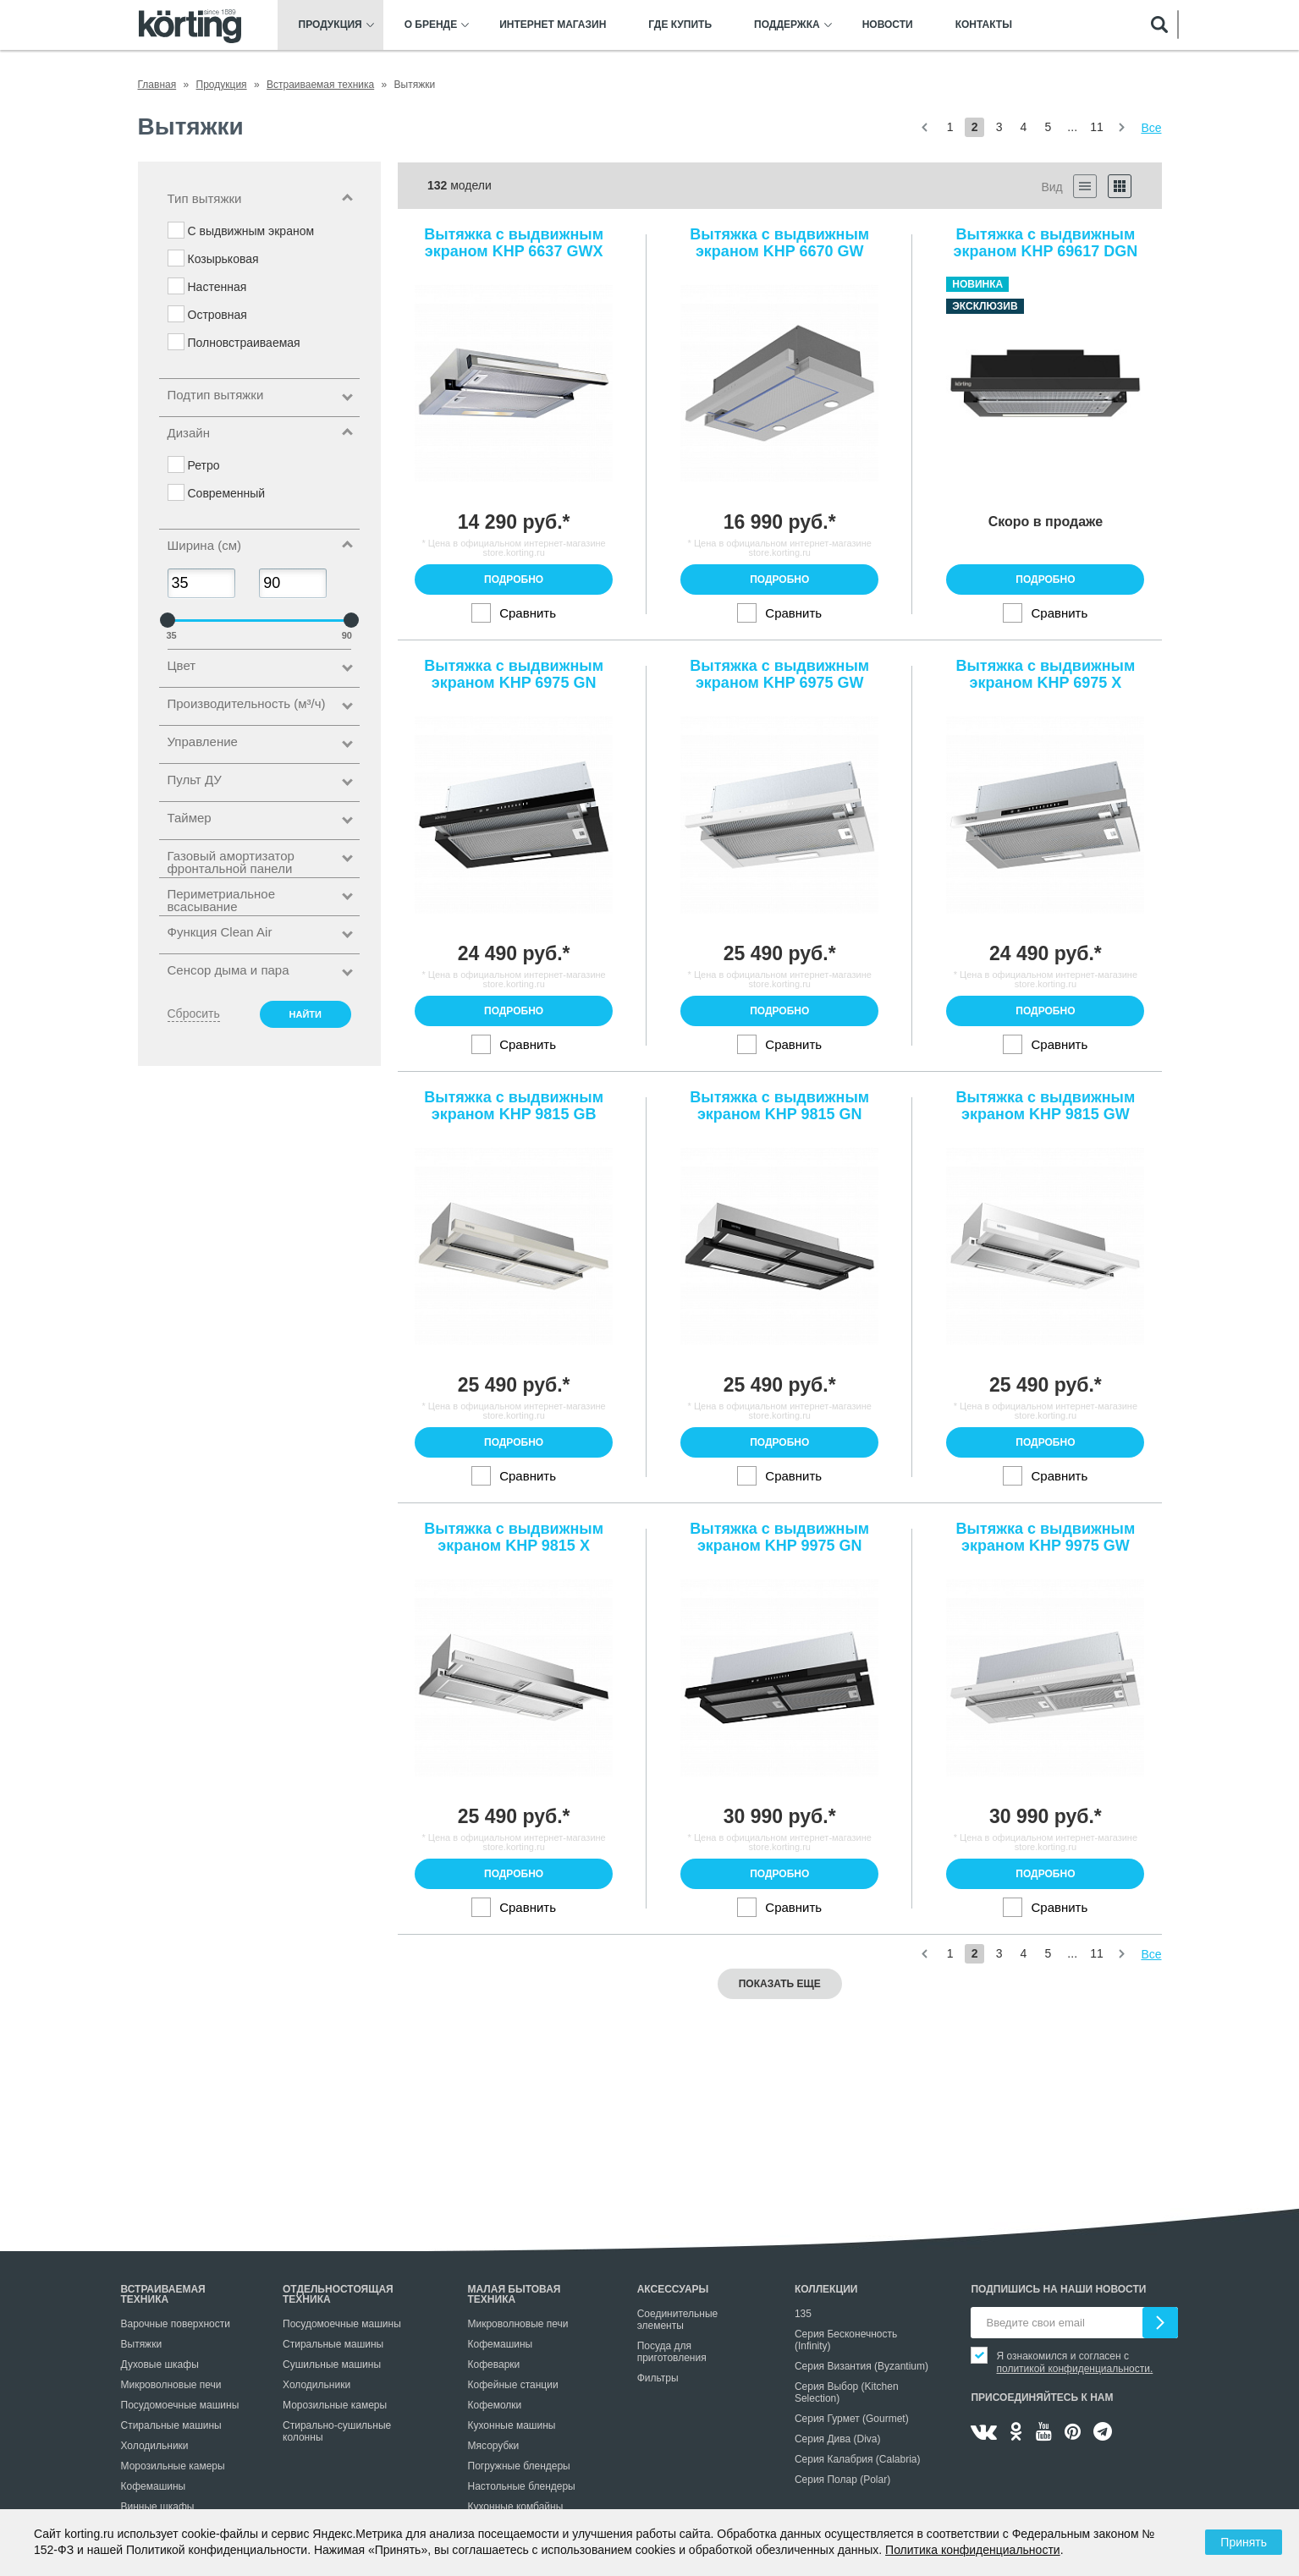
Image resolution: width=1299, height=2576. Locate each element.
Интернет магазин (552, 25)
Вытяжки (141, 2344)
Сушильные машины (332, 2364)
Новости (887, 25)
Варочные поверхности (175, 2324)
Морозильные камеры (173, 2466)
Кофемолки (495, 2405)
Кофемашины (153, 2486)
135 (803, 2314)
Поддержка (787, 25)
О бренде (431, 25)
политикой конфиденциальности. (1074, 2369)
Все (1151, 128)
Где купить (680, 25)
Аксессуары (673, 2289)
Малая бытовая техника (514, 2294)
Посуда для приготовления (672, 2352)
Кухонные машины (512, 2425)
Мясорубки (494, 2446)
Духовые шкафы (160, 2364)
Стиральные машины (171, 2425)
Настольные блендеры (521, 2486)
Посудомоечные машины (180, 2405)
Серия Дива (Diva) (838, 2439)
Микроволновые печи (171, 2385)
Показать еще (780, 1984)
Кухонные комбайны (516, 2507)
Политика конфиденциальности (972, 2550)
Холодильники (155, 2446)
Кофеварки (494, 2364)
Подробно (513, 579)
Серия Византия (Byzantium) (861, 2366)
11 (1097, 127)
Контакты (983, 25)
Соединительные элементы (677, 2320)
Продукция (330, 25)
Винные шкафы (158, 2507)
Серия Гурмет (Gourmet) (852, 2419)
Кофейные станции (513, 2385)
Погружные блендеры (519, 2466)
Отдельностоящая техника (338, 2294)
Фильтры (658, 2378)
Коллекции (826, 2289)
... (1072, 127)
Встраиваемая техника (163, 2294)
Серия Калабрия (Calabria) (858, 2459)
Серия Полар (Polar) (842, 2479)
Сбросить (194, 1013)
